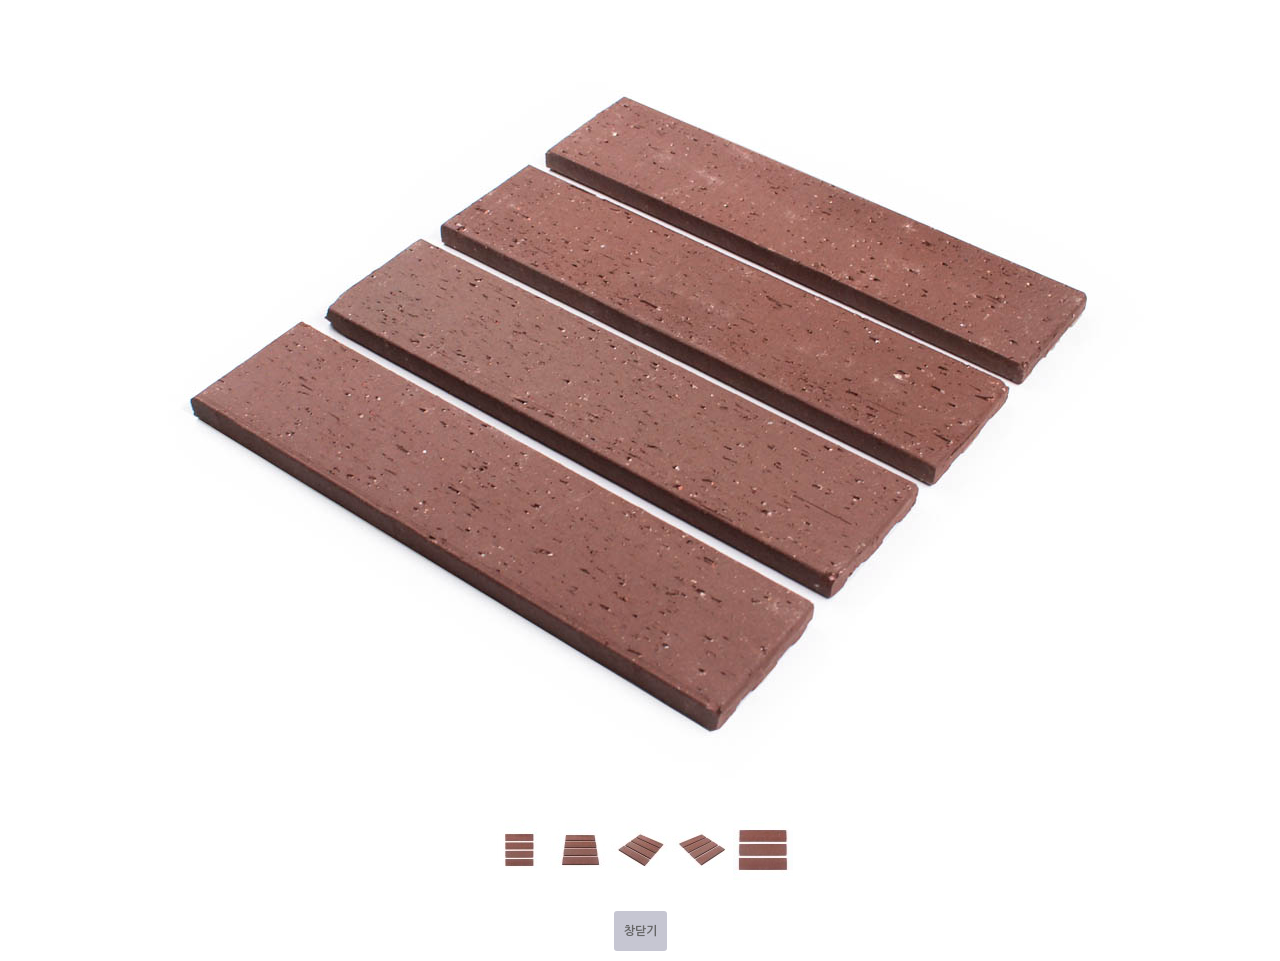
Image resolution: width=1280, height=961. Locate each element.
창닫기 (640, 931)
